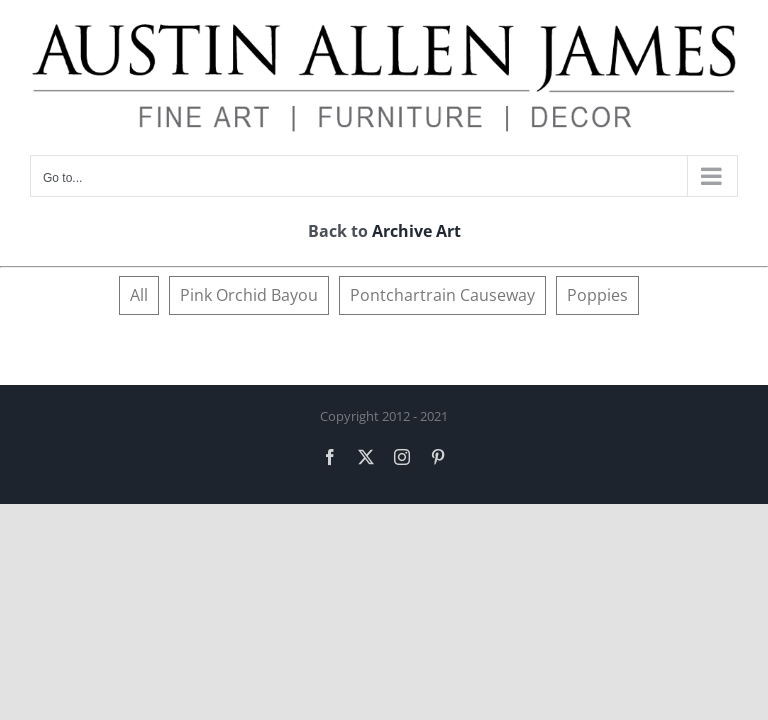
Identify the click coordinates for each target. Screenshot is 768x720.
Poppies (597, 295)
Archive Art (416, 231)
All (139, 295)
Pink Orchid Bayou (249, 295)
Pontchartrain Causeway (442, 295)
